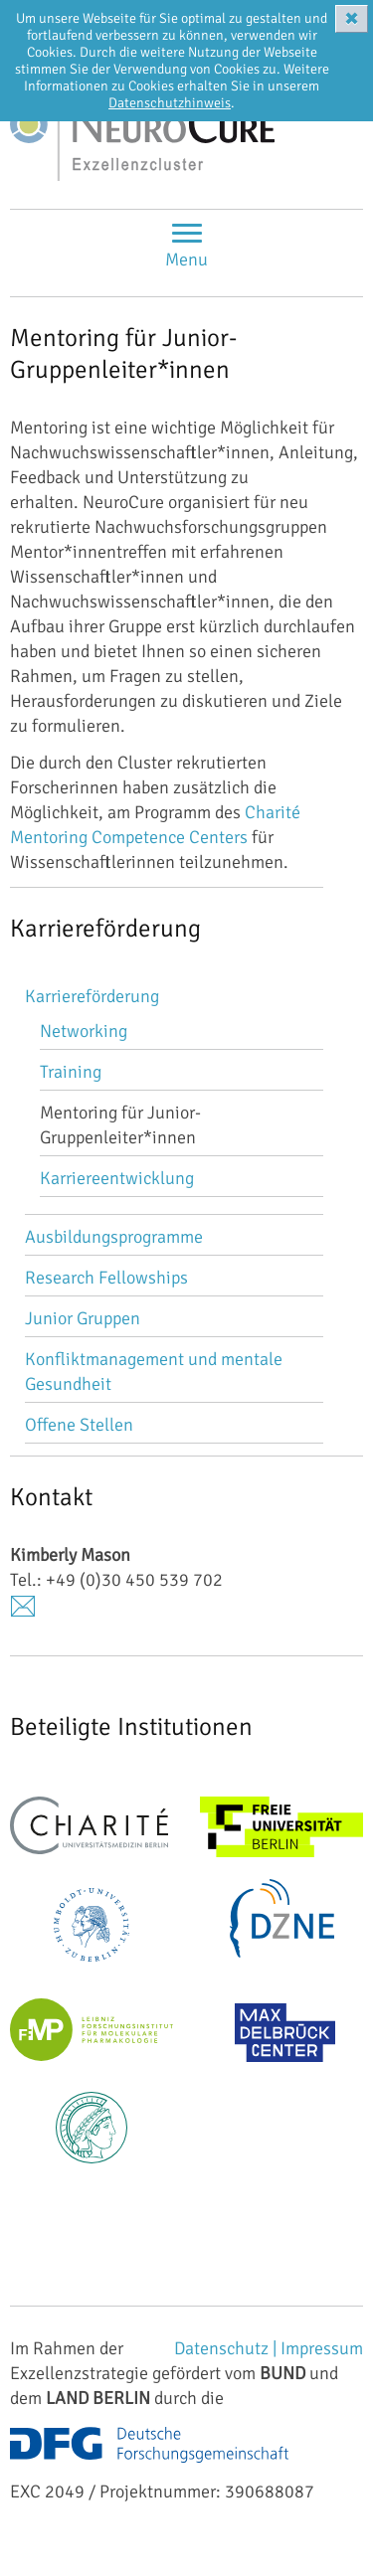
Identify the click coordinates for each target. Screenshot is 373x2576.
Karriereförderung (92, 996)
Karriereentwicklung (117, 1178)
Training (70, 1072)
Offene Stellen (79, 1425)
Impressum (321, 2348)
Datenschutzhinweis (169, 102)
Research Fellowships (106, 1277)
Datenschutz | (227, 2348)
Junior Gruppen (82, 1318)
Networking (83, 1031)
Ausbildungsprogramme (114, 1237)
